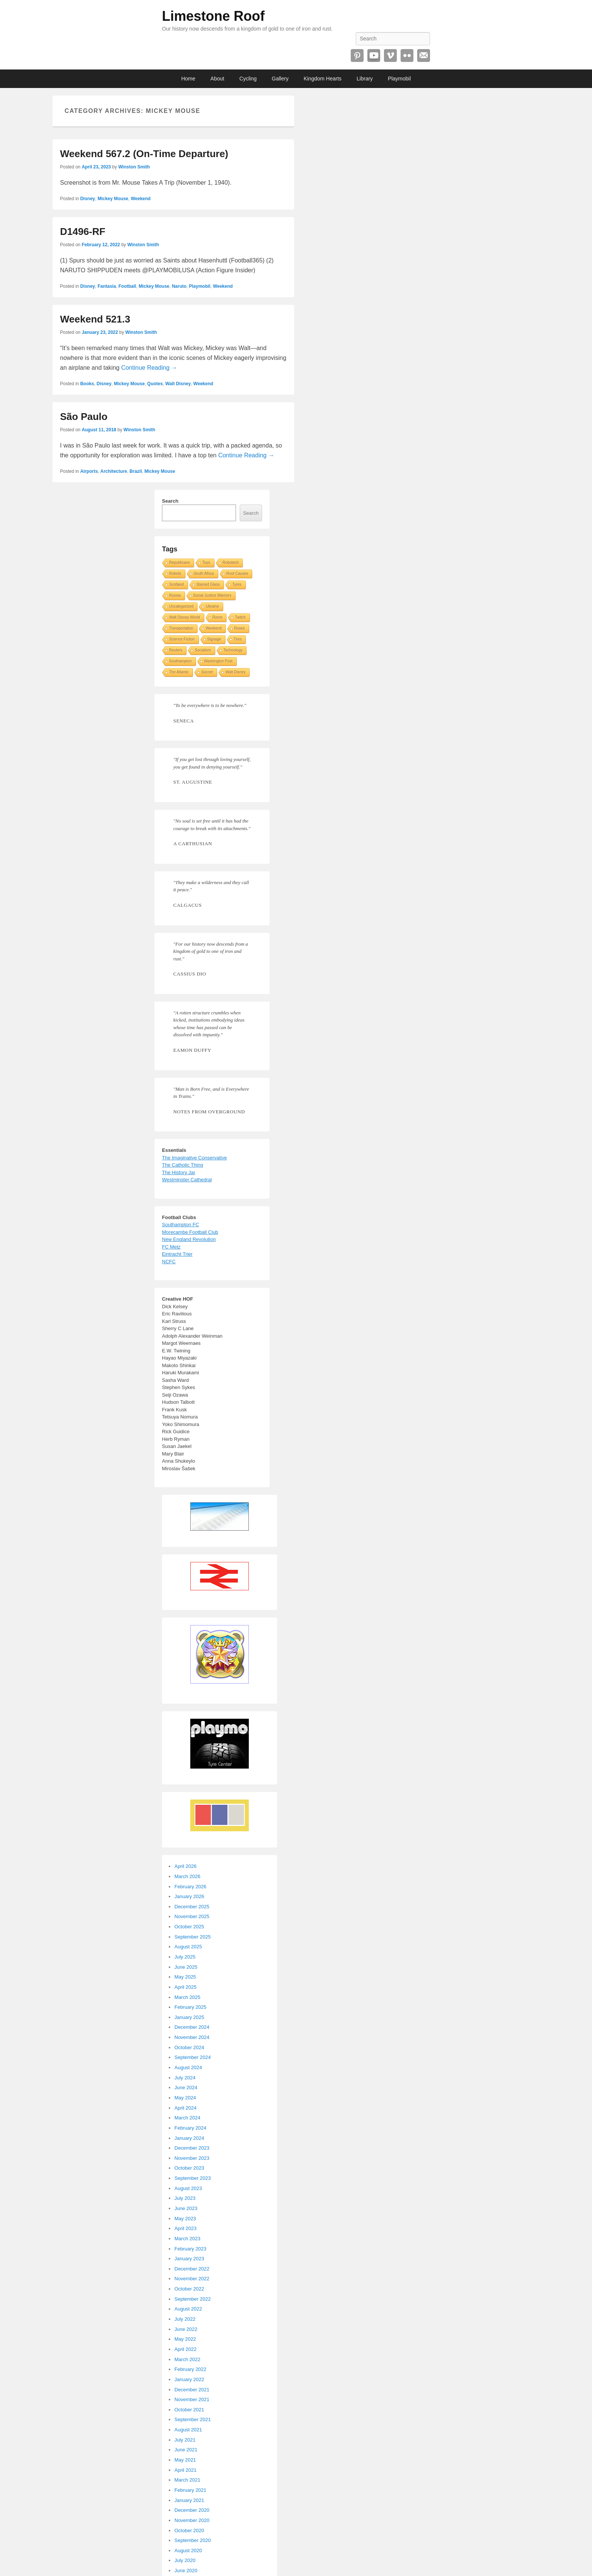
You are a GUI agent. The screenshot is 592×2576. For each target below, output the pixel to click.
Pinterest (357, 55)
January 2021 (189, 2500)
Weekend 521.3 (95, 319)
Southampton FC (180, 1224)
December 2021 (192, 2389)
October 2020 (189, 2530)
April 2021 (185, 2470)
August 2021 (188, 2429)
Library (365, 79)
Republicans (179, 562)
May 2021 (185, 2460)
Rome (218, 617)
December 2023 (192, 2148)
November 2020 (192, 2520)
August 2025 (188, 1946)
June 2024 (185, 2087)
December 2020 (192, 2510)
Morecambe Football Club (190, 1232)
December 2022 (192, 2269)
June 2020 (185, 2570)
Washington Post (218, 661)
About (217, 79)
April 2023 (185, 2228)
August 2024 (188, 2067)
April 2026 (185, 1866)
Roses (239, 628)
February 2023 (190, 2249)
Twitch (240, 617)
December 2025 (192, 1906)
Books (87, 383)
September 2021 (192, 2419)
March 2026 (187, 1876)
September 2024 (192, 2057)
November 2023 (192, 2158)
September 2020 (192, 2540)
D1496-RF (82, 231)
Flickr (407, 55)
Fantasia (106, 286)
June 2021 (185, 2450)
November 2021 (192, 2399)
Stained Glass (208, 584)
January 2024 (189, 2138)
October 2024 (189, 2047)
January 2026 (189, 1896)
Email (423, 55)
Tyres (236, 584)
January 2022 (189, 2379)
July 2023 (185, 2198)
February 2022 (190, 2369)
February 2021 (190, 2490)
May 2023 (185, 2218)
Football (127, 286)
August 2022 (188, 2309)
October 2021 (189, 2409)
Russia (175, 595)
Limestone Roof (213, 16)
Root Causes (237, 573)
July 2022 (185, 2319)
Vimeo (390, 55)
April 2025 (185, 1987)
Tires (238, 639)
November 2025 (192, 1916)
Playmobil (399, 79)
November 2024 (192, 2037)
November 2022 (192, 2278)
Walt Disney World (184, 617)
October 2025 (189, 1926)
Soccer (207, 672)
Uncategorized (181, 606)
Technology (233, 650)
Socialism (203, 650)
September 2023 (192, 2178)
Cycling (248, 79)
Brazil (136, 471)
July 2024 (185, 2078)
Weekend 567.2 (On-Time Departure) (144, 153)
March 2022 (187, 2359)
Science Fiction (182, 639)
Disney (87, 198)
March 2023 (187, 2238)
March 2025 (187, 1997)
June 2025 (185, 1967)
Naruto (179, 286)
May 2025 (185, 1977)
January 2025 (189, 2017)
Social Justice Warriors (212, 595)
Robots (175, 573)
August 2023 (188, 2188)
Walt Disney (178, 383)
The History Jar (178, 1172)
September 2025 (192, 1937)
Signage (214, 639)
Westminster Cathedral (187, 1179)
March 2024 (187, 2118)
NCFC (169, 1261)
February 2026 (190, 1886)
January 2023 (189, 2258)
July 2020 (185, 2560)
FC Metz (171, 1247)
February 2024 (190, 2128)
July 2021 (185, 2440)
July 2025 (185, 1957)
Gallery (280, 79)
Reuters (175, 650)
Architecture (113, 471)
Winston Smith (134, 167)
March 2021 (187, 2480)
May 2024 (185, 2098)
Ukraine (212, 606)
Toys (206, 562)
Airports (89, 471)
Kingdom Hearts (322, 79)
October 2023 (189, 2168)
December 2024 (192, 2027)
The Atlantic (179, 672)
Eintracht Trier (177, 1254)
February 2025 (190, 2007)
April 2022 (185, 2349)
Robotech (231, 562)
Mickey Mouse (112, 198)
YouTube (373, 55)
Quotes (155, 383)
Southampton (180, 661)
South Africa (204, 573)
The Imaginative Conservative (194, 1158)
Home (188, 79)
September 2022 (192, 2299)
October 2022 (189, 2289)
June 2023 (185, 2208)
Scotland (176, 584)
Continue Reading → (149, 367)
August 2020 (188, 2550)
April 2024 (185, 2108)
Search (170, 501)
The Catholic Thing (182, 1165)
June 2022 (185, 2329)
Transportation (181, 628)
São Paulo (84, 416)
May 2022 (185, 2339)
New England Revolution (189, 1239)
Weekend (140, 198)
